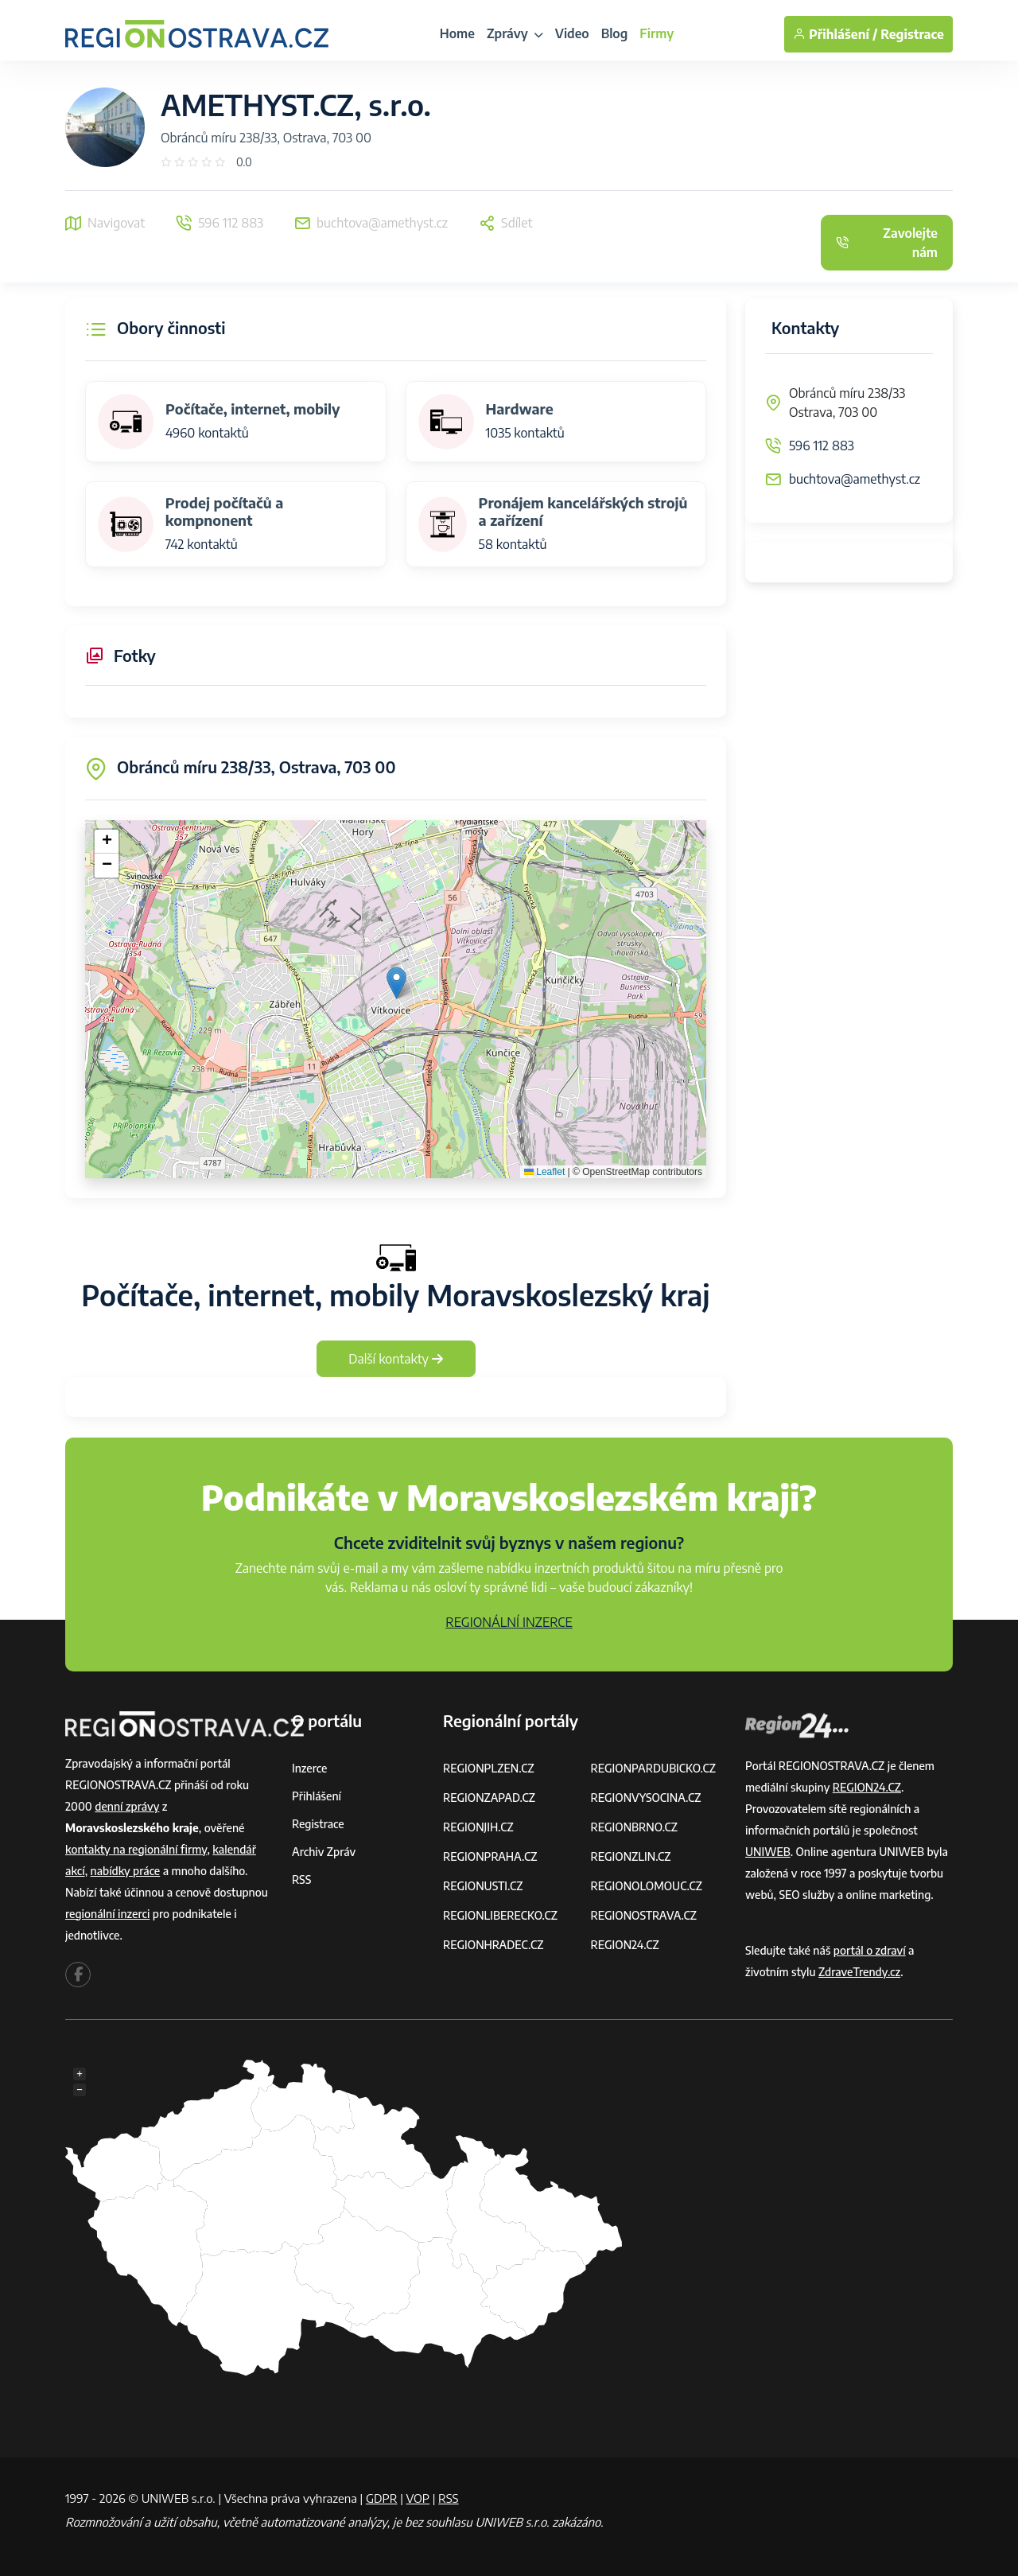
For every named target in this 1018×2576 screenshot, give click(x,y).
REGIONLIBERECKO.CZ (500, 1915)
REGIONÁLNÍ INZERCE (509, 1622)
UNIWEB (768, 1851)
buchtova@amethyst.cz (854, 479)
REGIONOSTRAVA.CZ (644, 1915)
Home (457, 33)
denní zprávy (127, 1806)
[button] (396, 983)
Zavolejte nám (887, 242)
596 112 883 (821, 445)
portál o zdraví (869, 1950)
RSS (301, 1879)
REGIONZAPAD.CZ (489, 1797)
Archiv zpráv (324, 1851)
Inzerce (309, 1768)
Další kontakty (395, 1359)
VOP (418, 2498)
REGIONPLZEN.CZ (488, 1768)
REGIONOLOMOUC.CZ (647, 1886)
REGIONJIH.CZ (478, 1827)
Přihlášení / (835, 34)
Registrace (912, 34)
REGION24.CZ (625, 1944)
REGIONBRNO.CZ (634, 1827)
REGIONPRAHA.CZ (490, 1856)
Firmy (656, 33)
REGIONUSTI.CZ (483, 1886)
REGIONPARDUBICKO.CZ (654, 1768)
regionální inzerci (107, 1913)
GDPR (382, 2498)
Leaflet (544, 1171)
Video (572, 33)
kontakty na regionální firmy (136, 1849)
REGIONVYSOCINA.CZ (646, 1797)
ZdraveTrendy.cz (859, 1972)
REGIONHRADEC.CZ (493, 1944)
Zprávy (515, 33)
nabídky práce (126, 1871)
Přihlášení (316, 1796)
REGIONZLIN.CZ (631, 1856)
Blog (614, 33)
